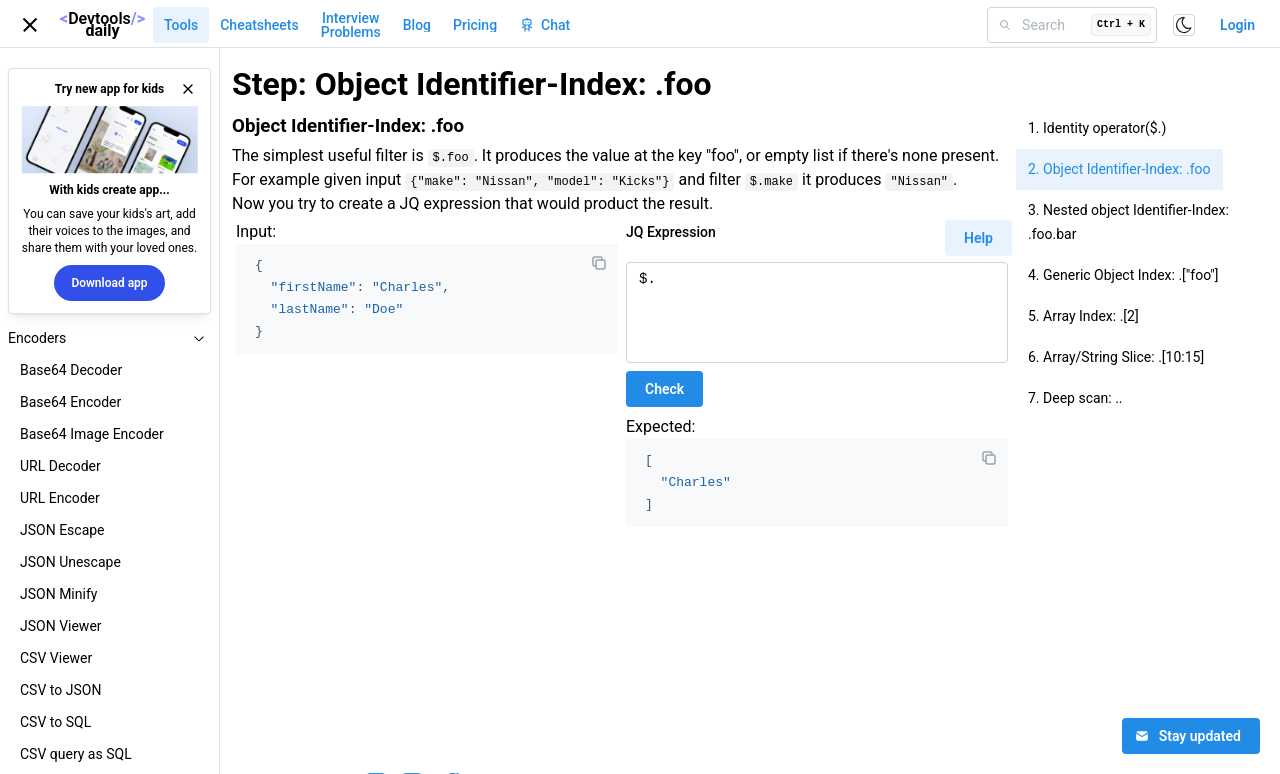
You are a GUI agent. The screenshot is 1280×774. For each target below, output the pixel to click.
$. (817, 312)
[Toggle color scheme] (1184, 25)
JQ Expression (671, 232)
